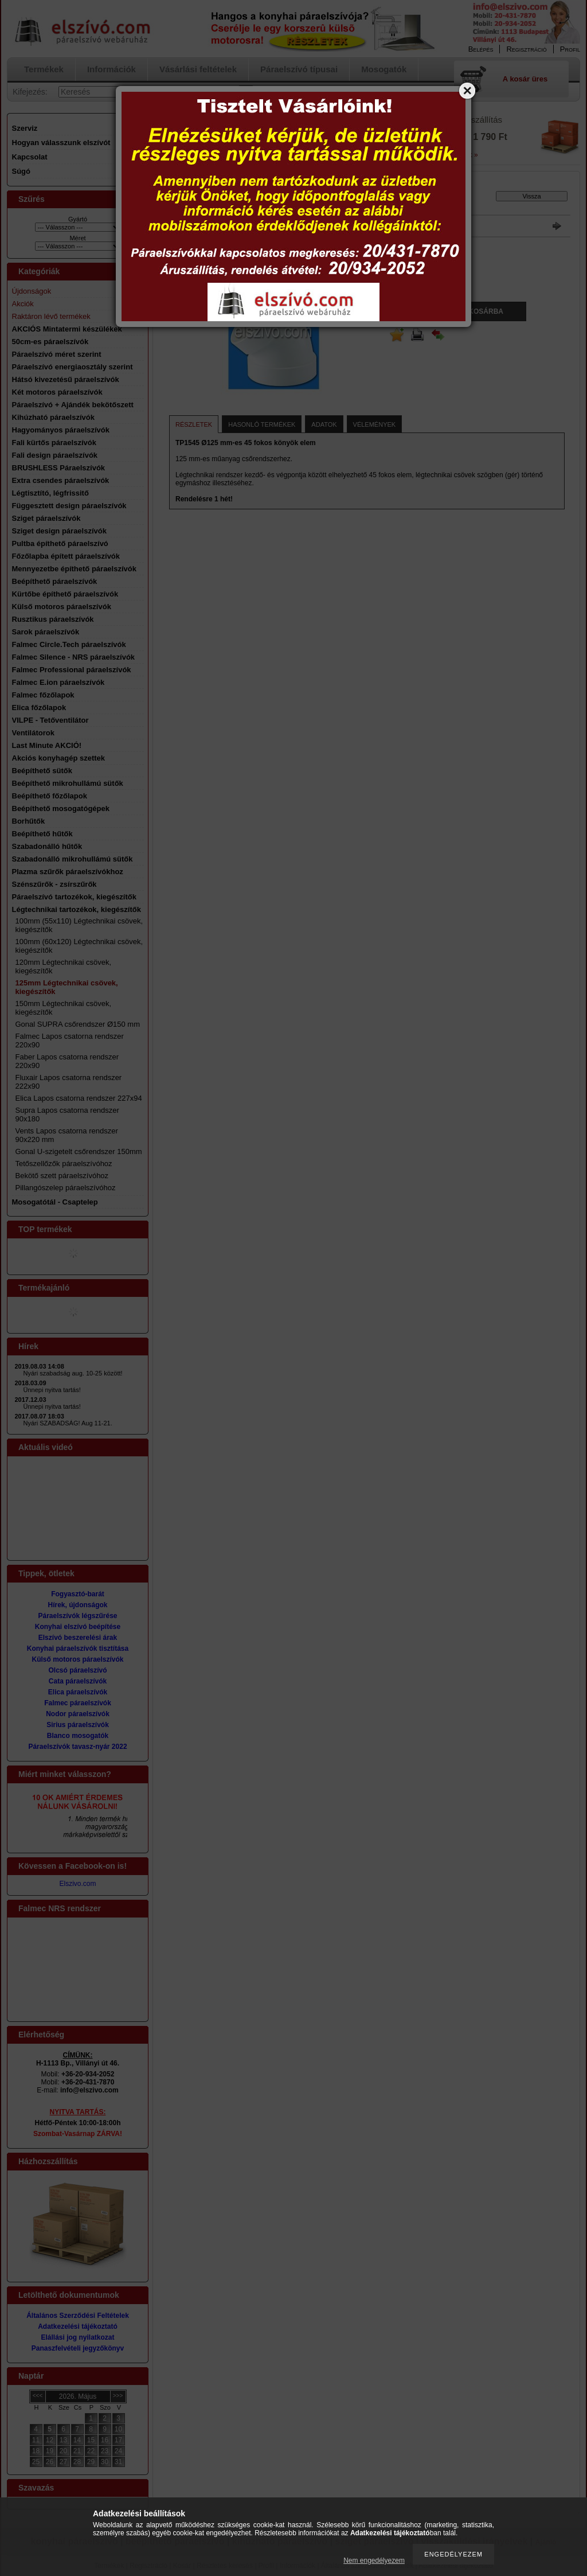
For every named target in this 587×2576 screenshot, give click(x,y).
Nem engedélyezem (374, 2560)
